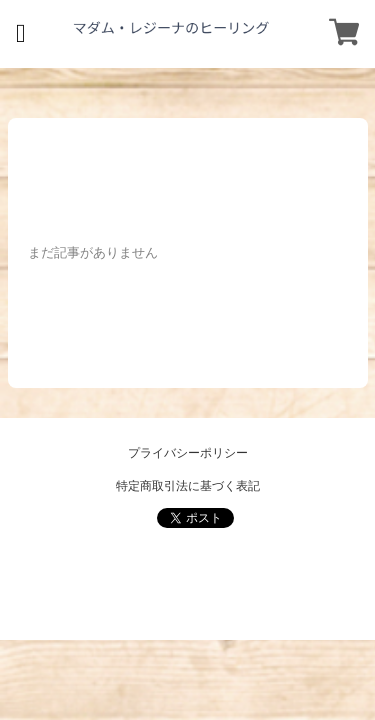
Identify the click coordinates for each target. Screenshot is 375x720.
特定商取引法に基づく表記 (188, 485)
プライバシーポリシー (188, 452)
